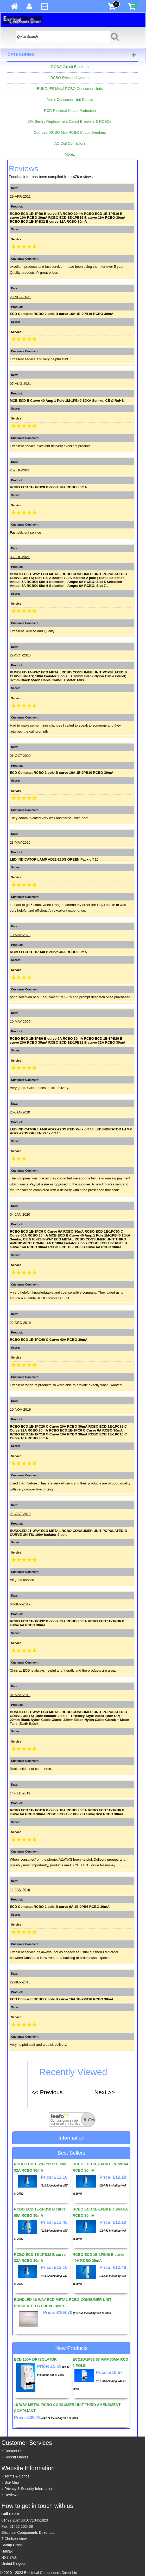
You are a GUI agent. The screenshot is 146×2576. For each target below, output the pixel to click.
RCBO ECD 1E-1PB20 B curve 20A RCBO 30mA (48, 487)
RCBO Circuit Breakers (70, 67)
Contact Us (13, 2451)
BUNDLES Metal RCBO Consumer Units (70, 89)
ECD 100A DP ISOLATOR (35, 2359)
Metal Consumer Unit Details (70, 100)
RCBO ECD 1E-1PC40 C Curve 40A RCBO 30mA (49, 1340)
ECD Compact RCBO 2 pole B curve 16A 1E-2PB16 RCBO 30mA (61, 314)
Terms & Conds (16, 2476)
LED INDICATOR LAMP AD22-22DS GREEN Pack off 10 (54, 859)
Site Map (11, 2482)
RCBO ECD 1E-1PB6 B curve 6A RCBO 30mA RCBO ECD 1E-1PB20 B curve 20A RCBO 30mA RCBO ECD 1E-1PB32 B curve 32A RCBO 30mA (67, 1040)
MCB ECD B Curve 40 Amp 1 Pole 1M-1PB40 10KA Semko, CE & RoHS (67, 401)
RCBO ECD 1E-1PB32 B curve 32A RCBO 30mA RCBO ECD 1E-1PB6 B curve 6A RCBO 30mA (67, 1623)
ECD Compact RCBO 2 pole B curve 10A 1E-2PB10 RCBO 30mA (61, 773)
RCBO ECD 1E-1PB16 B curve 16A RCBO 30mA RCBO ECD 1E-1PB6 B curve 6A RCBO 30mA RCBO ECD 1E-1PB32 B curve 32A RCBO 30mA (67, 1812)
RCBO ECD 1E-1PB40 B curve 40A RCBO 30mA (48, 952)
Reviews (11, 2495)
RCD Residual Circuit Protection (70, 110)
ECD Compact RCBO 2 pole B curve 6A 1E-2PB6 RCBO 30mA (60, 1907)
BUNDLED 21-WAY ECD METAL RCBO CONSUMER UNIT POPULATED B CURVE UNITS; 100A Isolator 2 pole (68, 1533)
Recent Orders (16, 2457)
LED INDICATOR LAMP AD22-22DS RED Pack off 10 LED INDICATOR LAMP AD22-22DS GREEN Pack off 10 (71, 1131)
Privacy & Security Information (28, 2489)
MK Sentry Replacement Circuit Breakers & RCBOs (70, 121)
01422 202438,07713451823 (25, 2520)
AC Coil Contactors (69, 143)
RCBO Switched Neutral (69, 78)
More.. (70, 154)
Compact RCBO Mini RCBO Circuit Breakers (70, 132)
